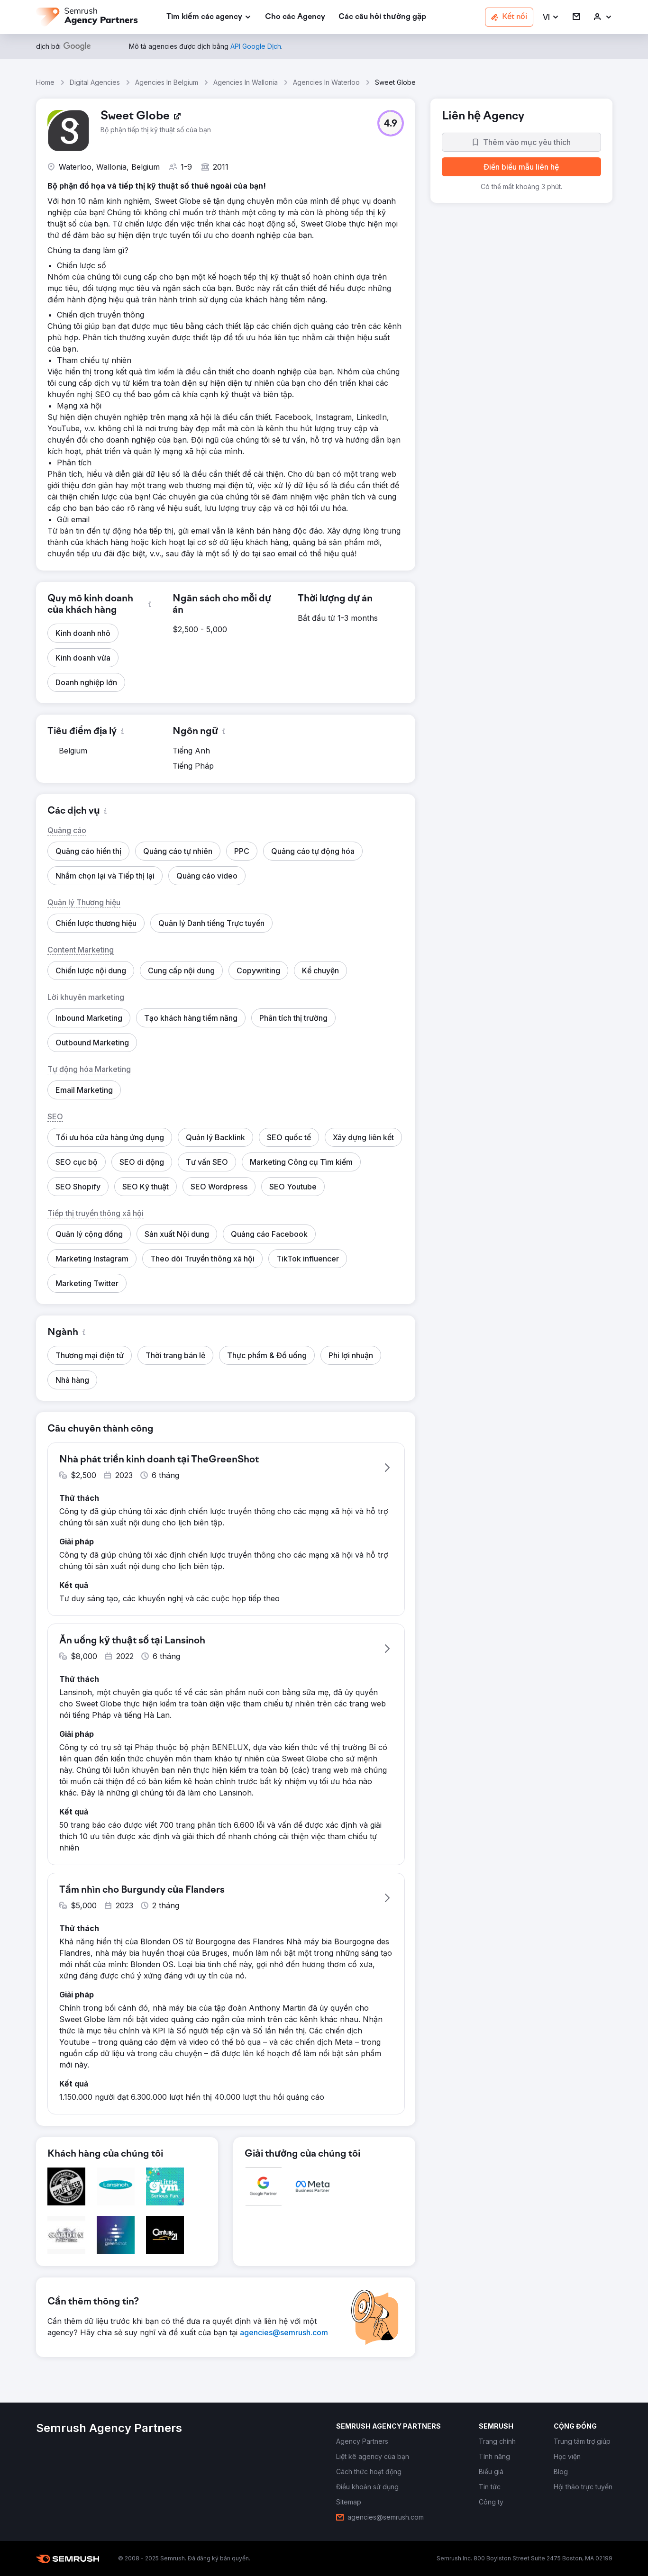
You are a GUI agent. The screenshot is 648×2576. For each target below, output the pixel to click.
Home (45, 82)
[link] (295, 17)
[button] (551, 17)
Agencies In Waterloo (326, 82)
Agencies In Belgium (166, 82)
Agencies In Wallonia (245, 82)
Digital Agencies (95, 82)
